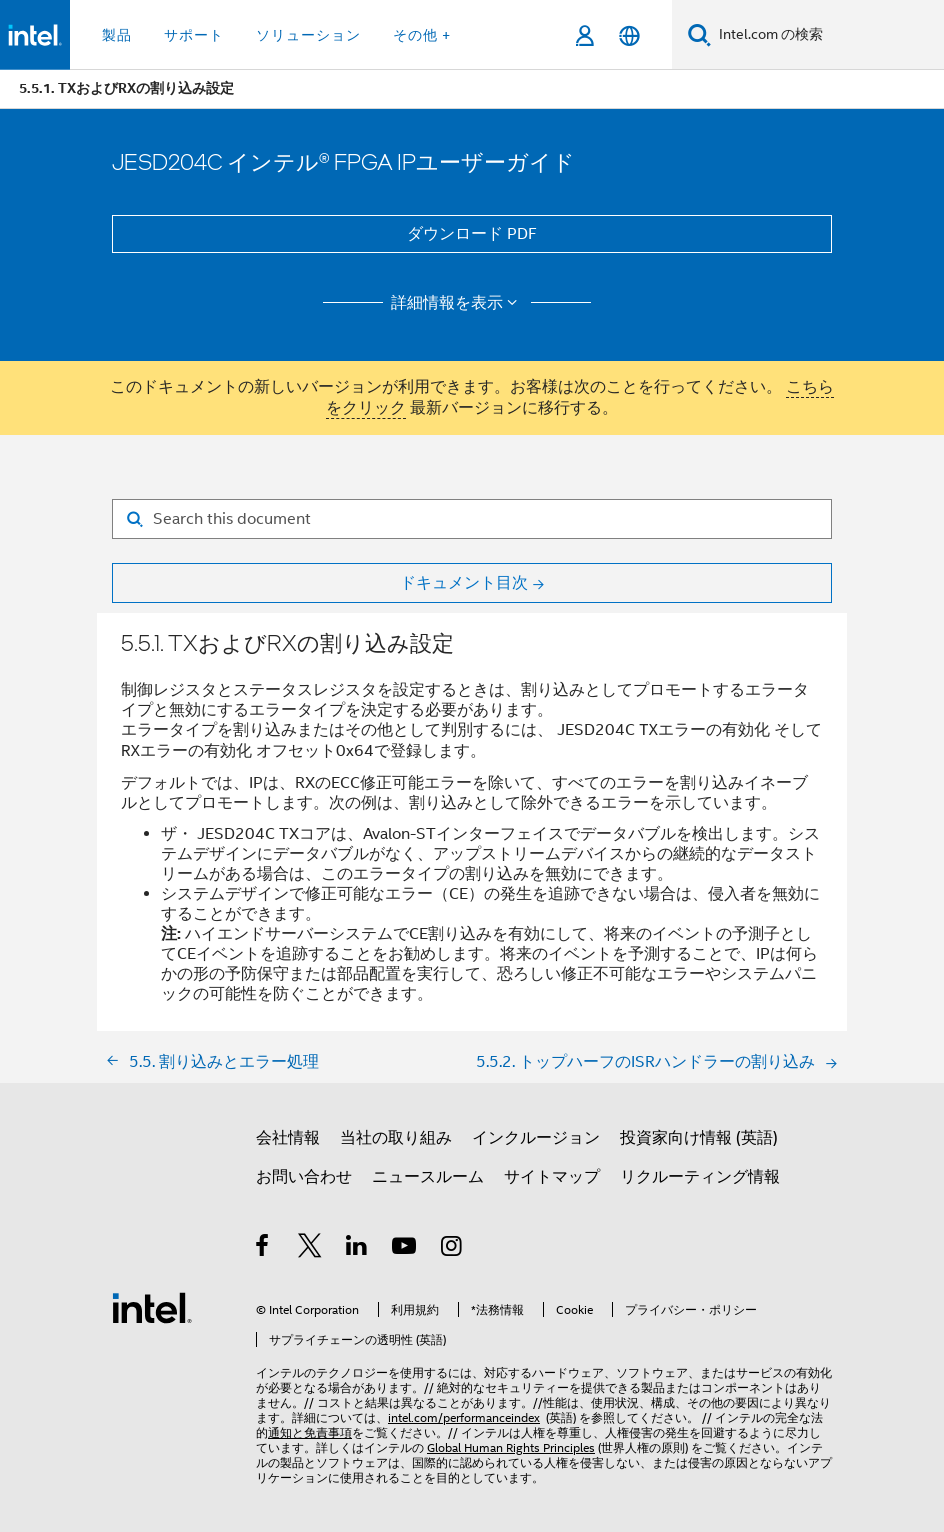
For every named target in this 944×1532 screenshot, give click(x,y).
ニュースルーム (428, 1177)
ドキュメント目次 (464, 583)
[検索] (699, 34)
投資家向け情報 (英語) (699, 1138)
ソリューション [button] (308, 35)
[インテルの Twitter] (310, 1249)
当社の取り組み (396, 1138)
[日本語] (629, 35)
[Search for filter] (472, 519)
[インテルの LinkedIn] (357, 1249)
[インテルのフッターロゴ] (152, 1307)
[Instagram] (452, 1249)
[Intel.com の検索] (827, 35)
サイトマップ (552, 1177)
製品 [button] (117, 35)
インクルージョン (536, 1138)
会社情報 (288, 1138)
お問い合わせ (304, 1177)
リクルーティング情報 (700, 1177)
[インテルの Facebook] (263, 1249)
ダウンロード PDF (472, 234)
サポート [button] (194, 35)
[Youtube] (405, 1249)
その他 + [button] (422, 35)
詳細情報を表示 (457, 303)
